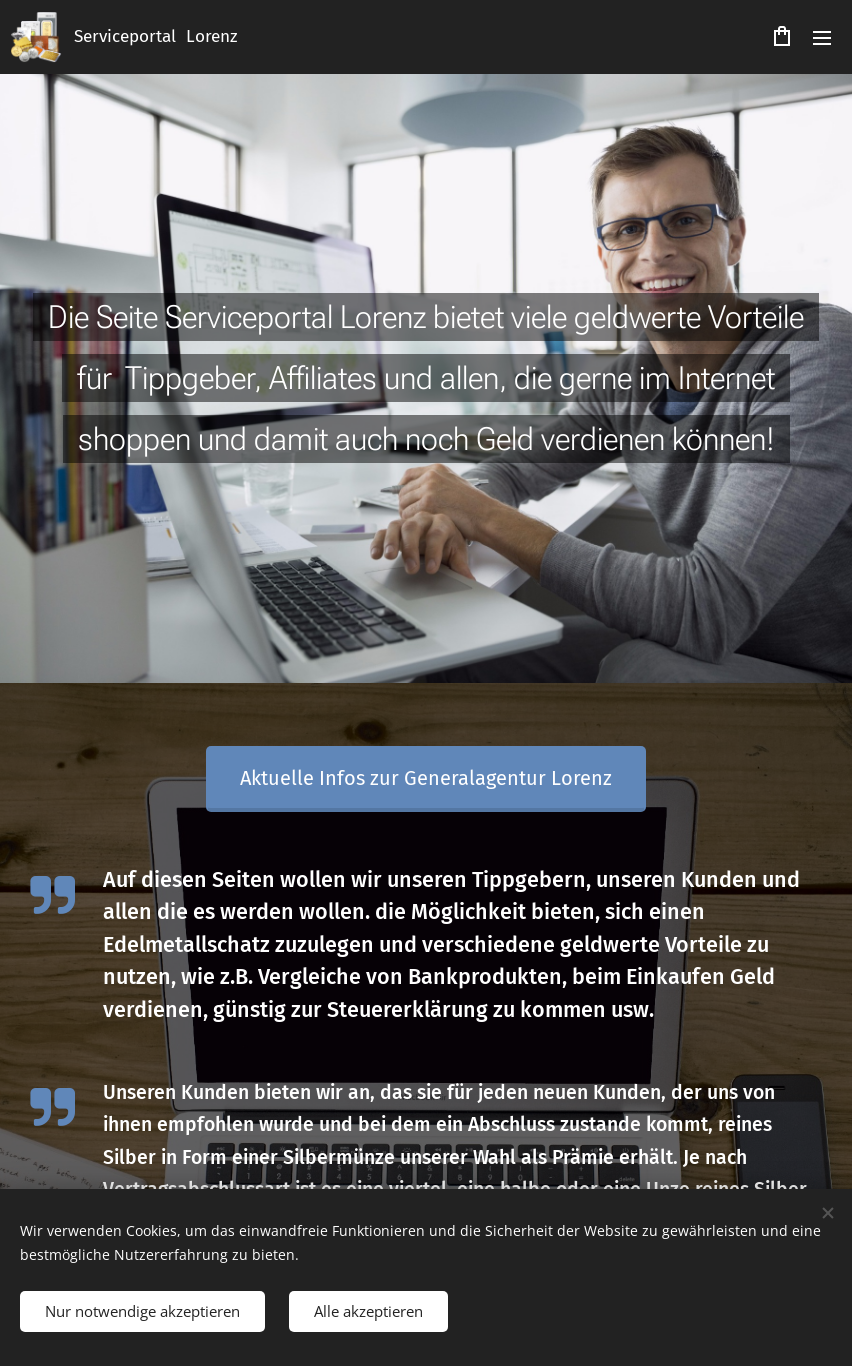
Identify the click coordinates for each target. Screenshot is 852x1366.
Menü (822, 38)
